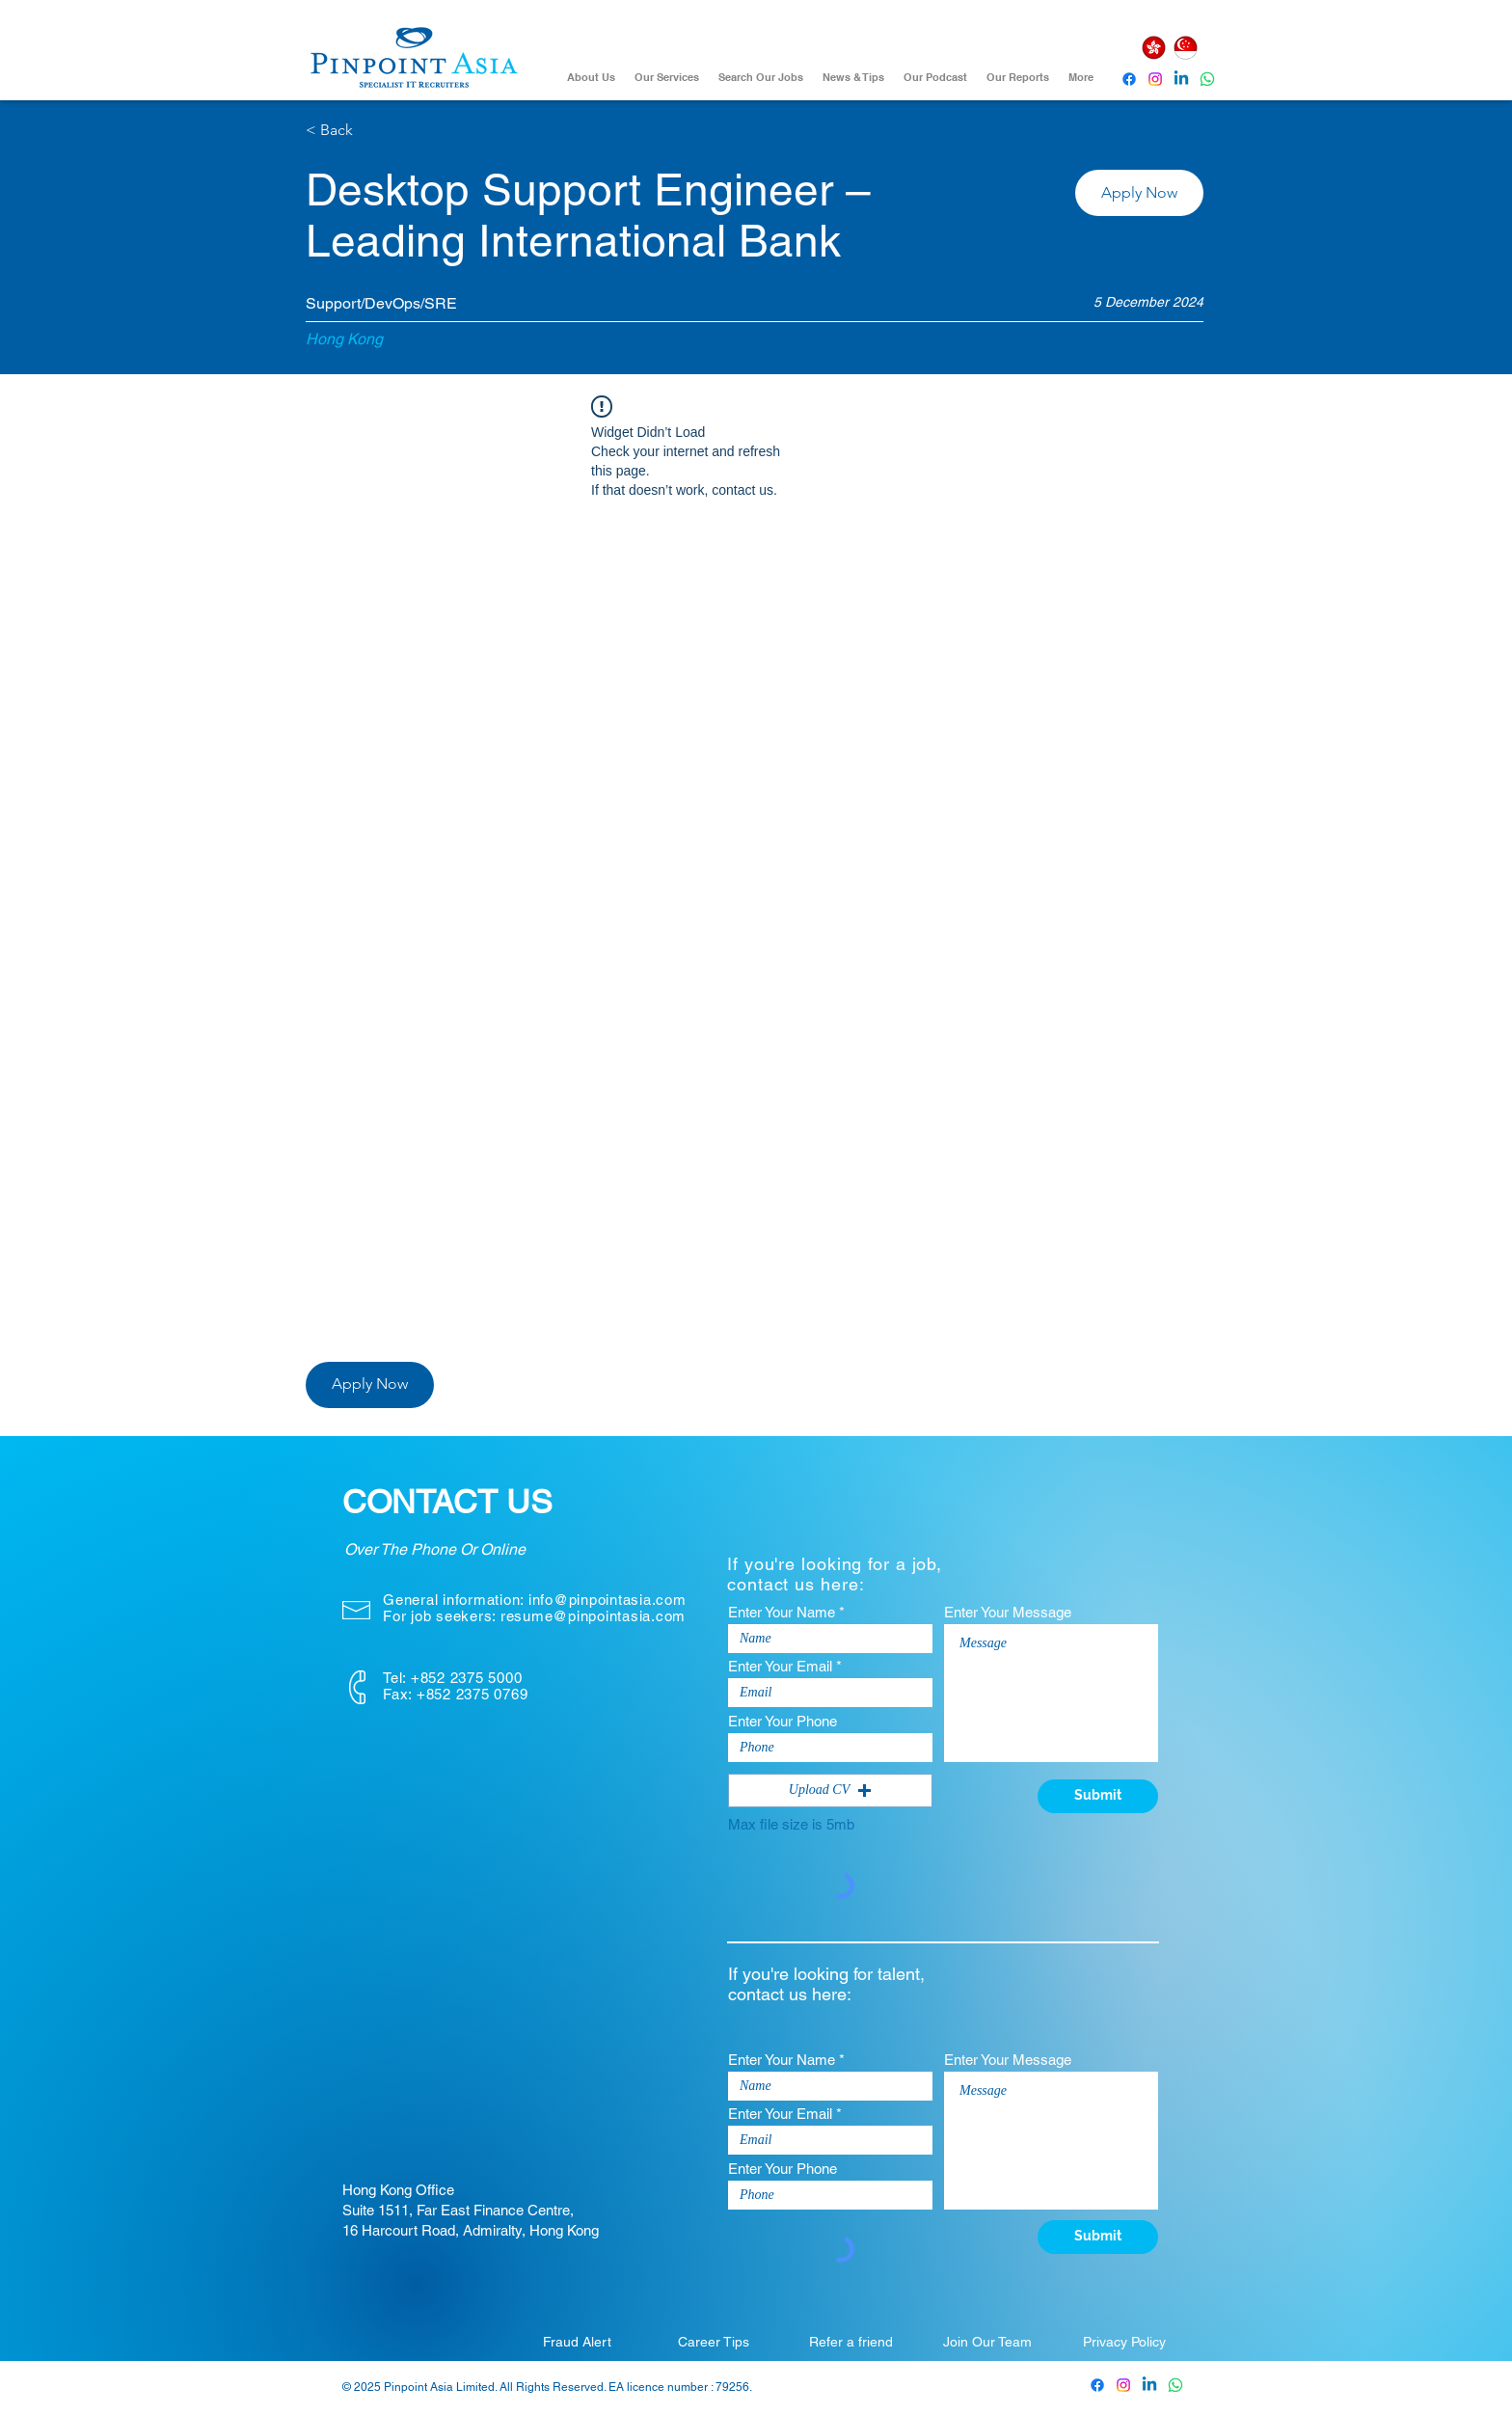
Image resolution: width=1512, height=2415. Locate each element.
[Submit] (1098, 1796)
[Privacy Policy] (1124, 2341)
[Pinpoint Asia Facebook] (1129, 79)
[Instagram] (1155, 79)
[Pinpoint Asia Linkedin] (1181, 79)
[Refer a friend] (850, 2341)
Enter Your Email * (785, 1666)
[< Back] (374, 131)
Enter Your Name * (786, 1612)
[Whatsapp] (1207, 79)
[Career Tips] (713, 2341)
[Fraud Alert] (576, 2341)
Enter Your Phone (782, 1721)
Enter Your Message (1007, 1612)
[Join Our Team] (987, 2341)
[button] (1139, 193)
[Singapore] (1185, 48)
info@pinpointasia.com (607, 1599)
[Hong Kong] (1153, 48)
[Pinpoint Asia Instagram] (1123, 2385)
